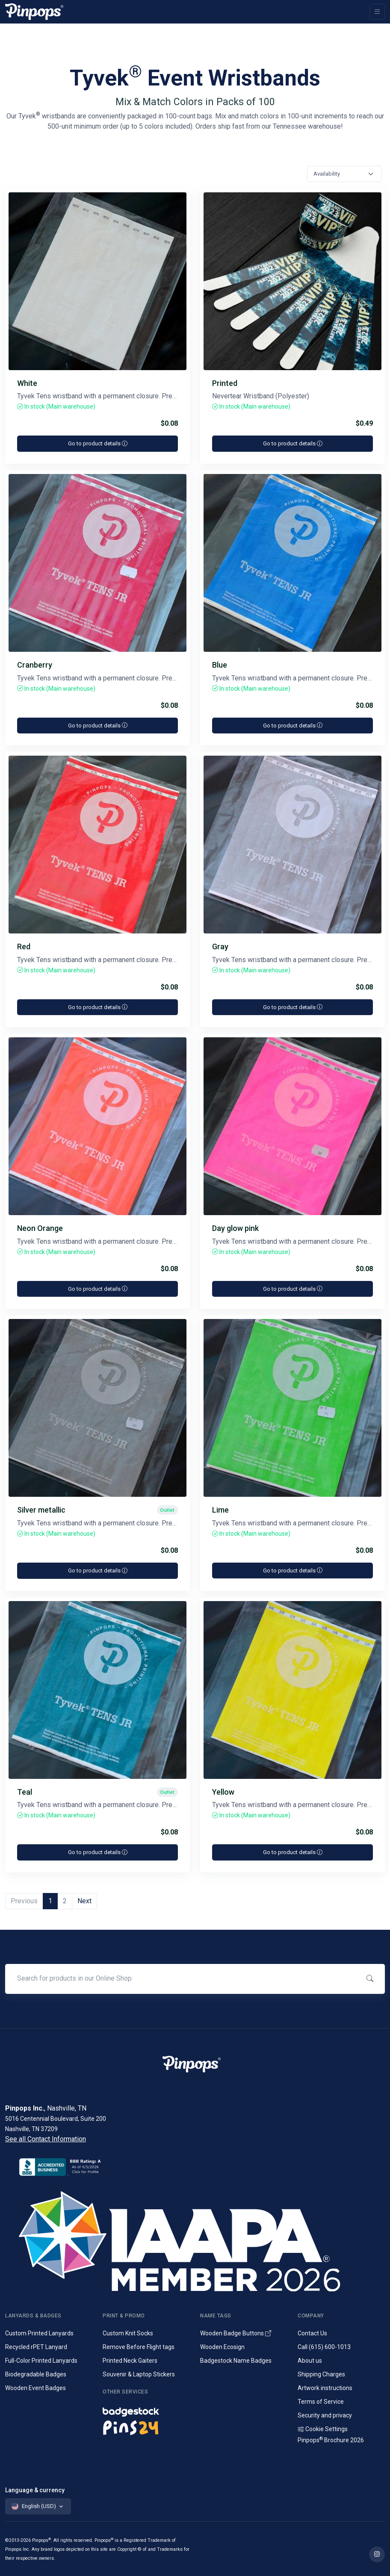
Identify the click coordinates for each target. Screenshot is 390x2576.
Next (84, 1901)
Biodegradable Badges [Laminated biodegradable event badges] (35, 2374)
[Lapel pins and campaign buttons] (146, 2427)
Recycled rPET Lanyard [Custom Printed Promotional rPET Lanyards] (36, 2346)
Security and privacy (325, 2415)
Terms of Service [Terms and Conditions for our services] (321, 2401)
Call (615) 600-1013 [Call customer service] (324, 2346)
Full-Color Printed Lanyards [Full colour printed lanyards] (41, 2360)
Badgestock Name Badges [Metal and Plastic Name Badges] (236, 2360)
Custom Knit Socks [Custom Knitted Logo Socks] (128, 2333)
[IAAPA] (195, 2240)
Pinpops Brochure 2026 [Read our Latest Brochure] (331, 2440)
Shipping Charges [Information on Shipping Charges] (321, 2374)
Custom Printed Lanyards (39, 2333)
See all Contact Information (45, 2139)
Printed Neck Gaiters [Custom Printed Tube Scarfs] (130, 2360)
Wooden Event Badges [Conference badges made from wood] (35, 2388)
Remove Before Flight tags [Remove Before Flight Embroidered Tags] (138, 2346)
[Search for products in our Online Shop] (181, 1978)
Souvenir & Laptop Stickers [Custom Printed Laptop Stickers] (139, 2374)
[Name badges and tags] (146, 2409)
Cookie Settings (323, 2429)
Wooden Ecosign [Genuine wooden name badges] (222, 2346)
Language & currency (35, 2490)
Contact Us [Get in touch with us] (312, 2333)
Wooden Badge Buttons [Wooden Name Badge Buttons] (235, 2333)
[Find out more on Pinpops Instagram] (377, 2554)
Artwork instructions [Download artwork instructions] (325, 2388)
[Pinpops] (34, 11)
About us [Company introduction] (310, 2360)
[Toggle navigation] (377, 12)
